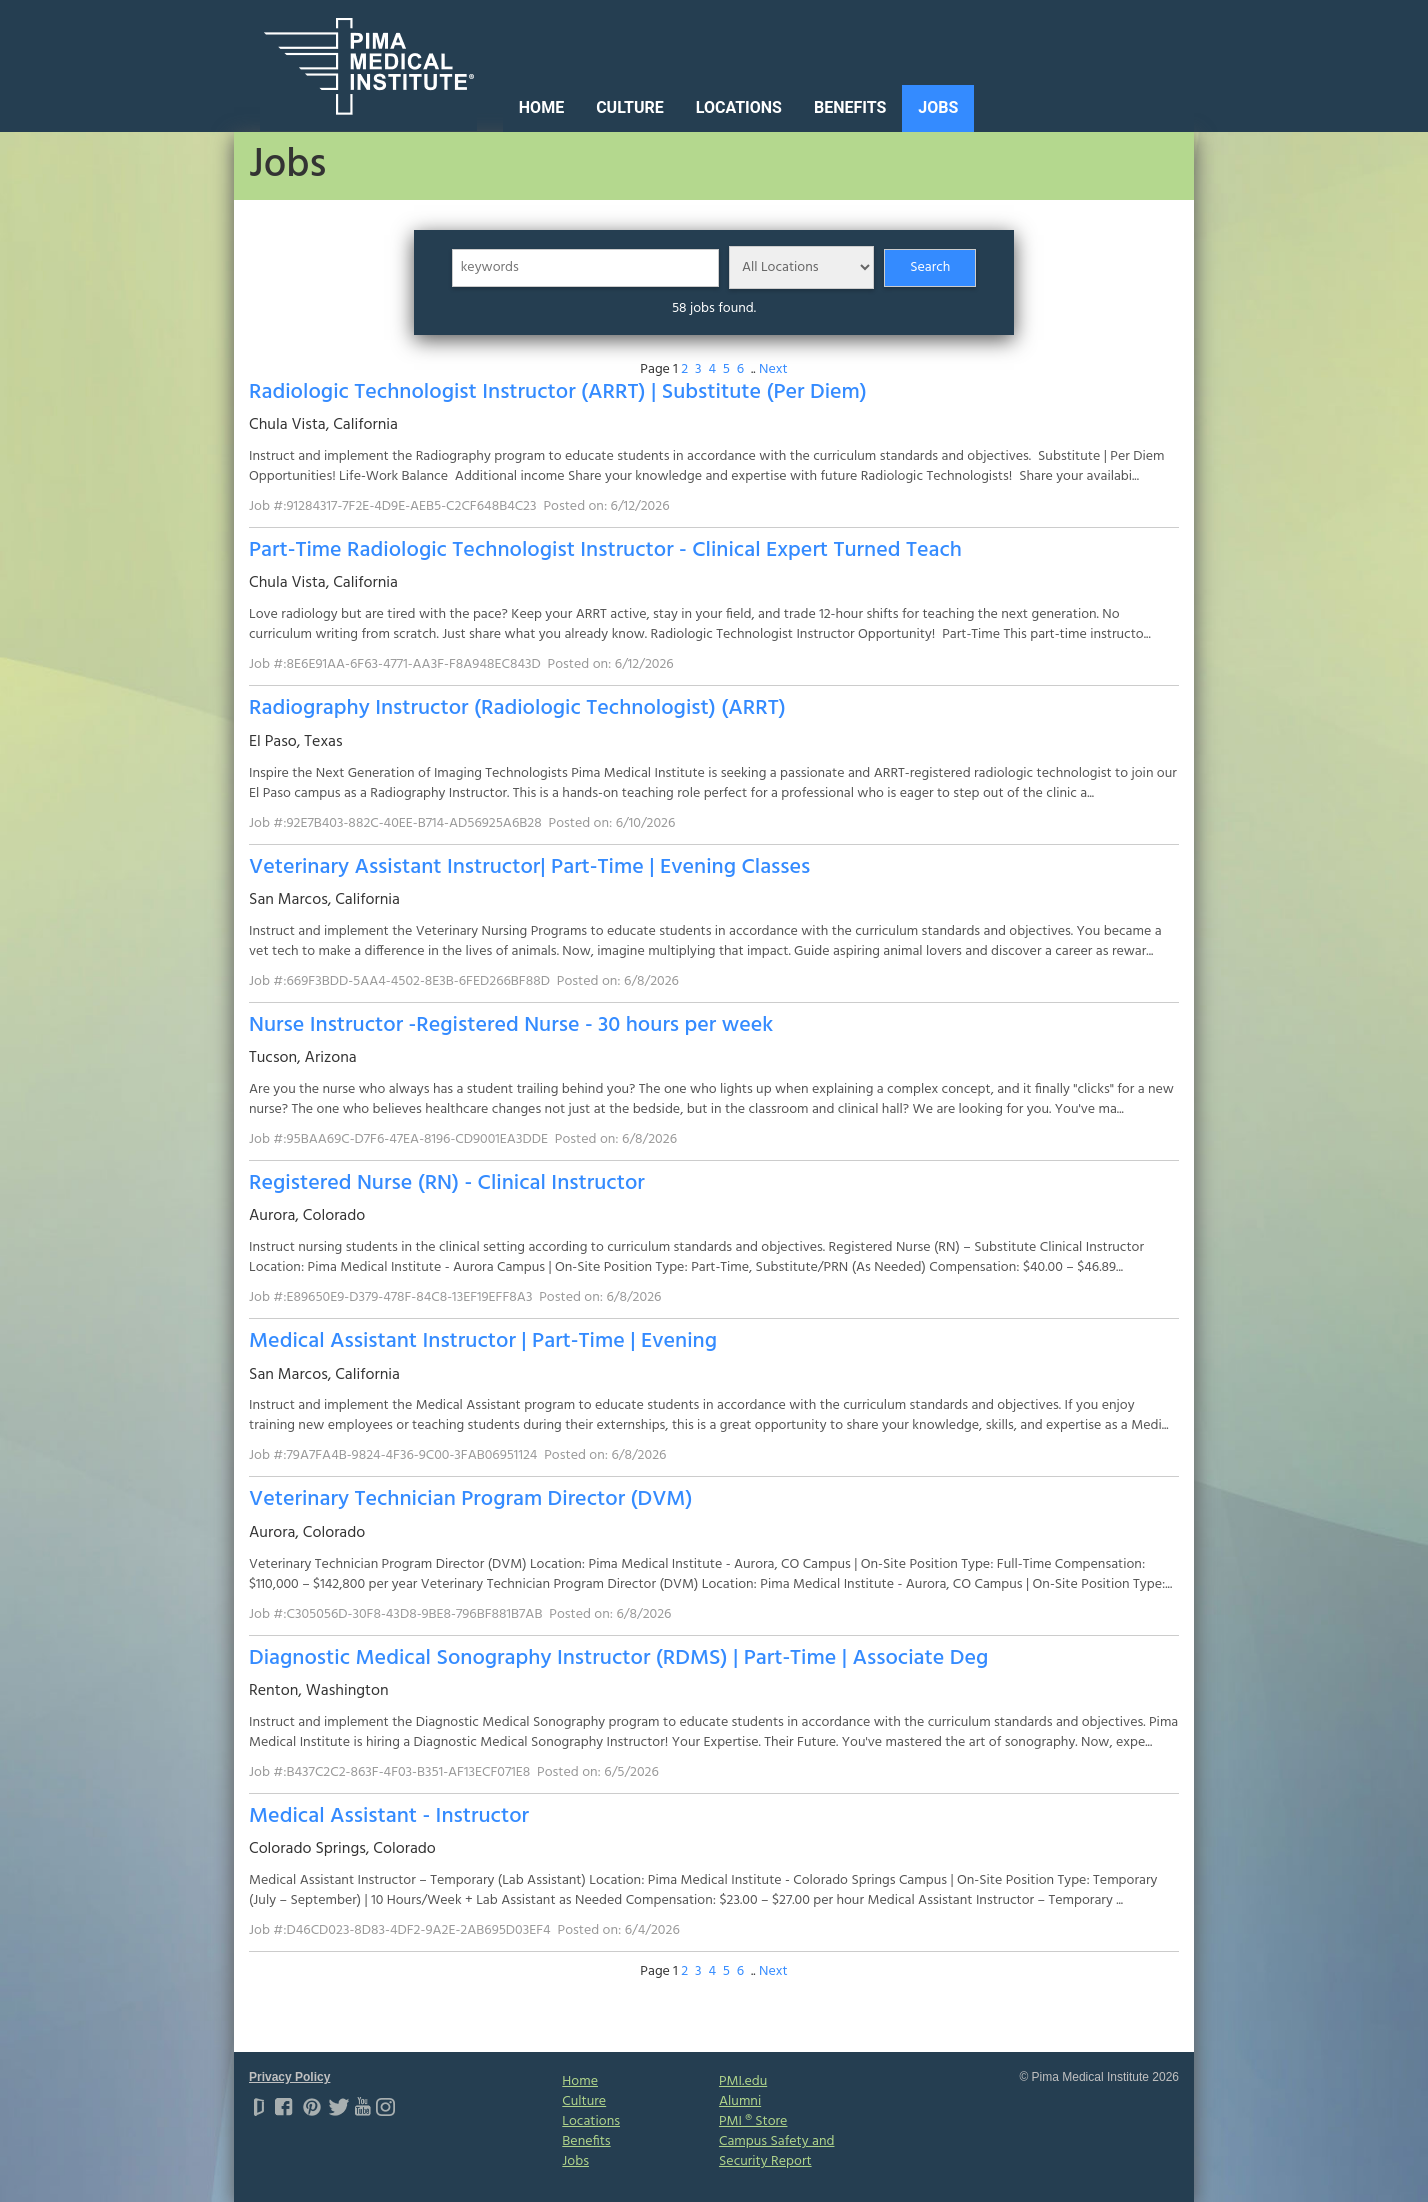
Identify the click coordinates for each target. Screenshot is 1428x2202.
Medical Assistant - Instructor (389, 1816)
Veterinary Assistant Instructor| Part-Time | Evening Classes (529, 867)
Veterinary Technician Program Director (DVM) (470, 1499)
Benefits (850, 107)
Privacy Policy (289, 2077)
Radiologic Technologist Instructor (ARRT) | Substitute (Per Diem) (558, 392)
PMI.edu (743, 2081)
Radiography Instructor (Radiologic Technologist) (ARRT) (517, 708)
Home (541, 107)
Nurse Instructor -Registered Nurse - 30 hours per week (511, 1025)
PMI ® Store (753, 2121)
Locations (739, 107)
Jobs (938, 107)
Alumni (740, 2101)
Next (773, 369)
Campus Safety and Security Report (776, 2151)
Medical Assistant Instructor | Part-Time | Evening (483, 1341)
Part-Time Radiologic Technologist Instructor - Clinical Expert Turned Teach (605, 550)
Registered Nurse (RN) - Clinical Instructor (447, 1183)
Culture (630, 107)
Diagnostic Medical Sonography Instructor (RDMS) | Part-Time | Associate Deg (618, 1658)
